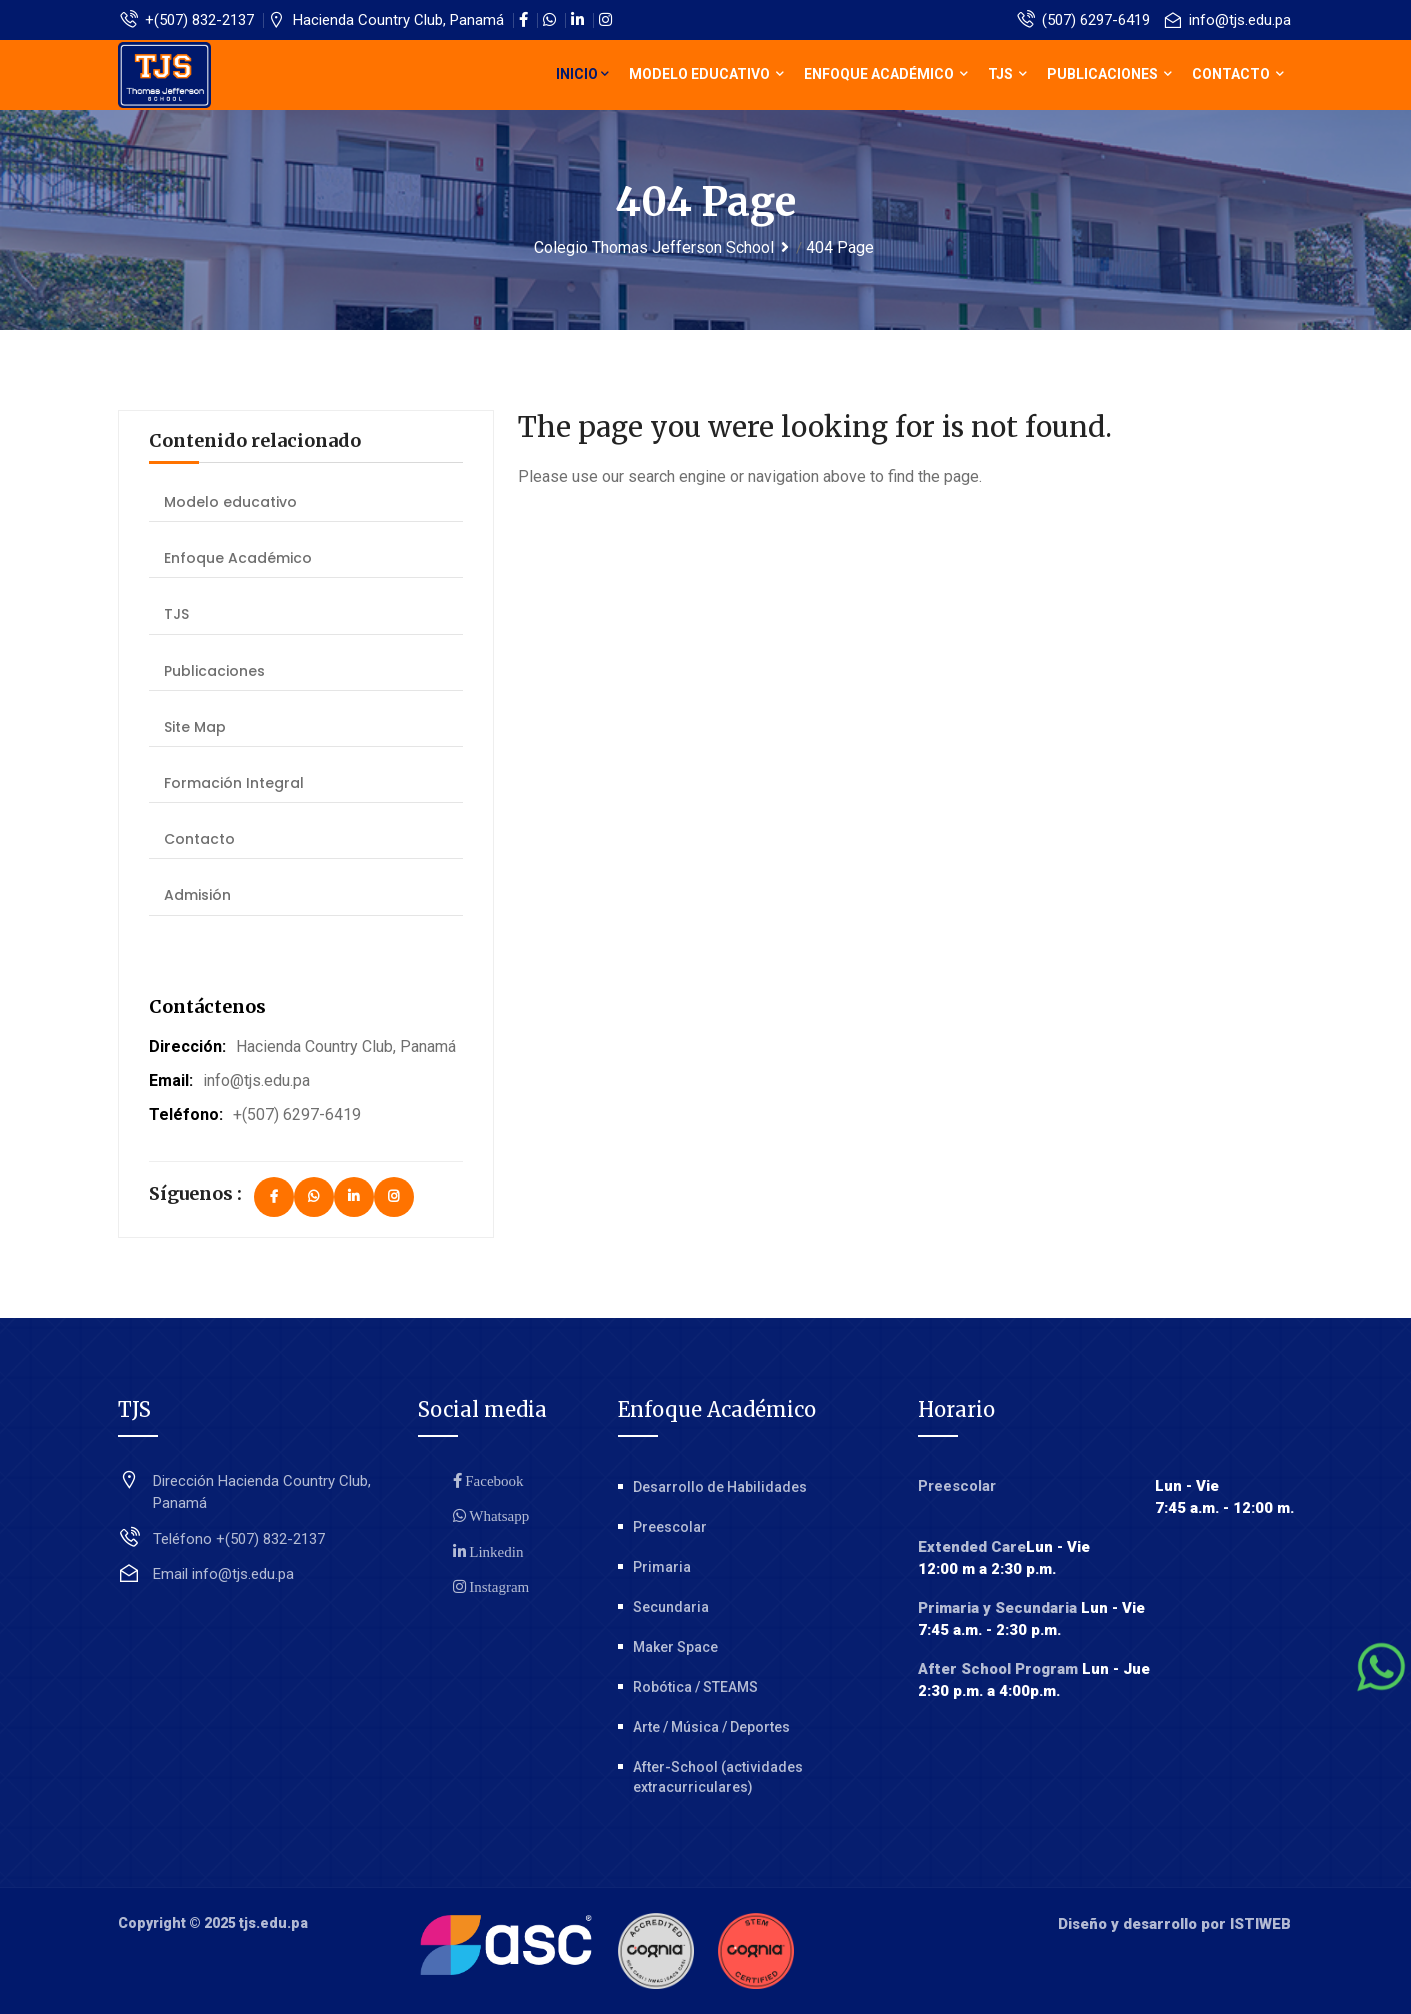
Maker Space (675, 1647)
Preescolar (670, 1527)
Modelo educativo (706, 74)
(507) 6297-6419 (1084, 20)
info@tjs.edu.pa (1228, 20)
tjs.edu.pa (273, 1923)
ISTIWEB (1260, 1924)
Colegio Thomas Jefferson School (654, 247)
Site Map (195, 727)
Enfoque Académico (886, 74)
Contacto (1238, 74)
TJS (1007, 74)
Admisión (197, 895)
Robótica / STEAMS (695, 1687)
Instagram (498, 1586)
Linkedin (495, 1551)
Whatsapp (498, 1515)
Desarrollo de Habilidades (720, 1487)
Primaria (662, 1567)
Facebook (493, 1480)
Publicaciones (1109, 74)
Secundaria (671, 1607)
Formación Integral (234, 783)
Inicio (582, 74)
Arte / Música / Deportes (711, 1727)
